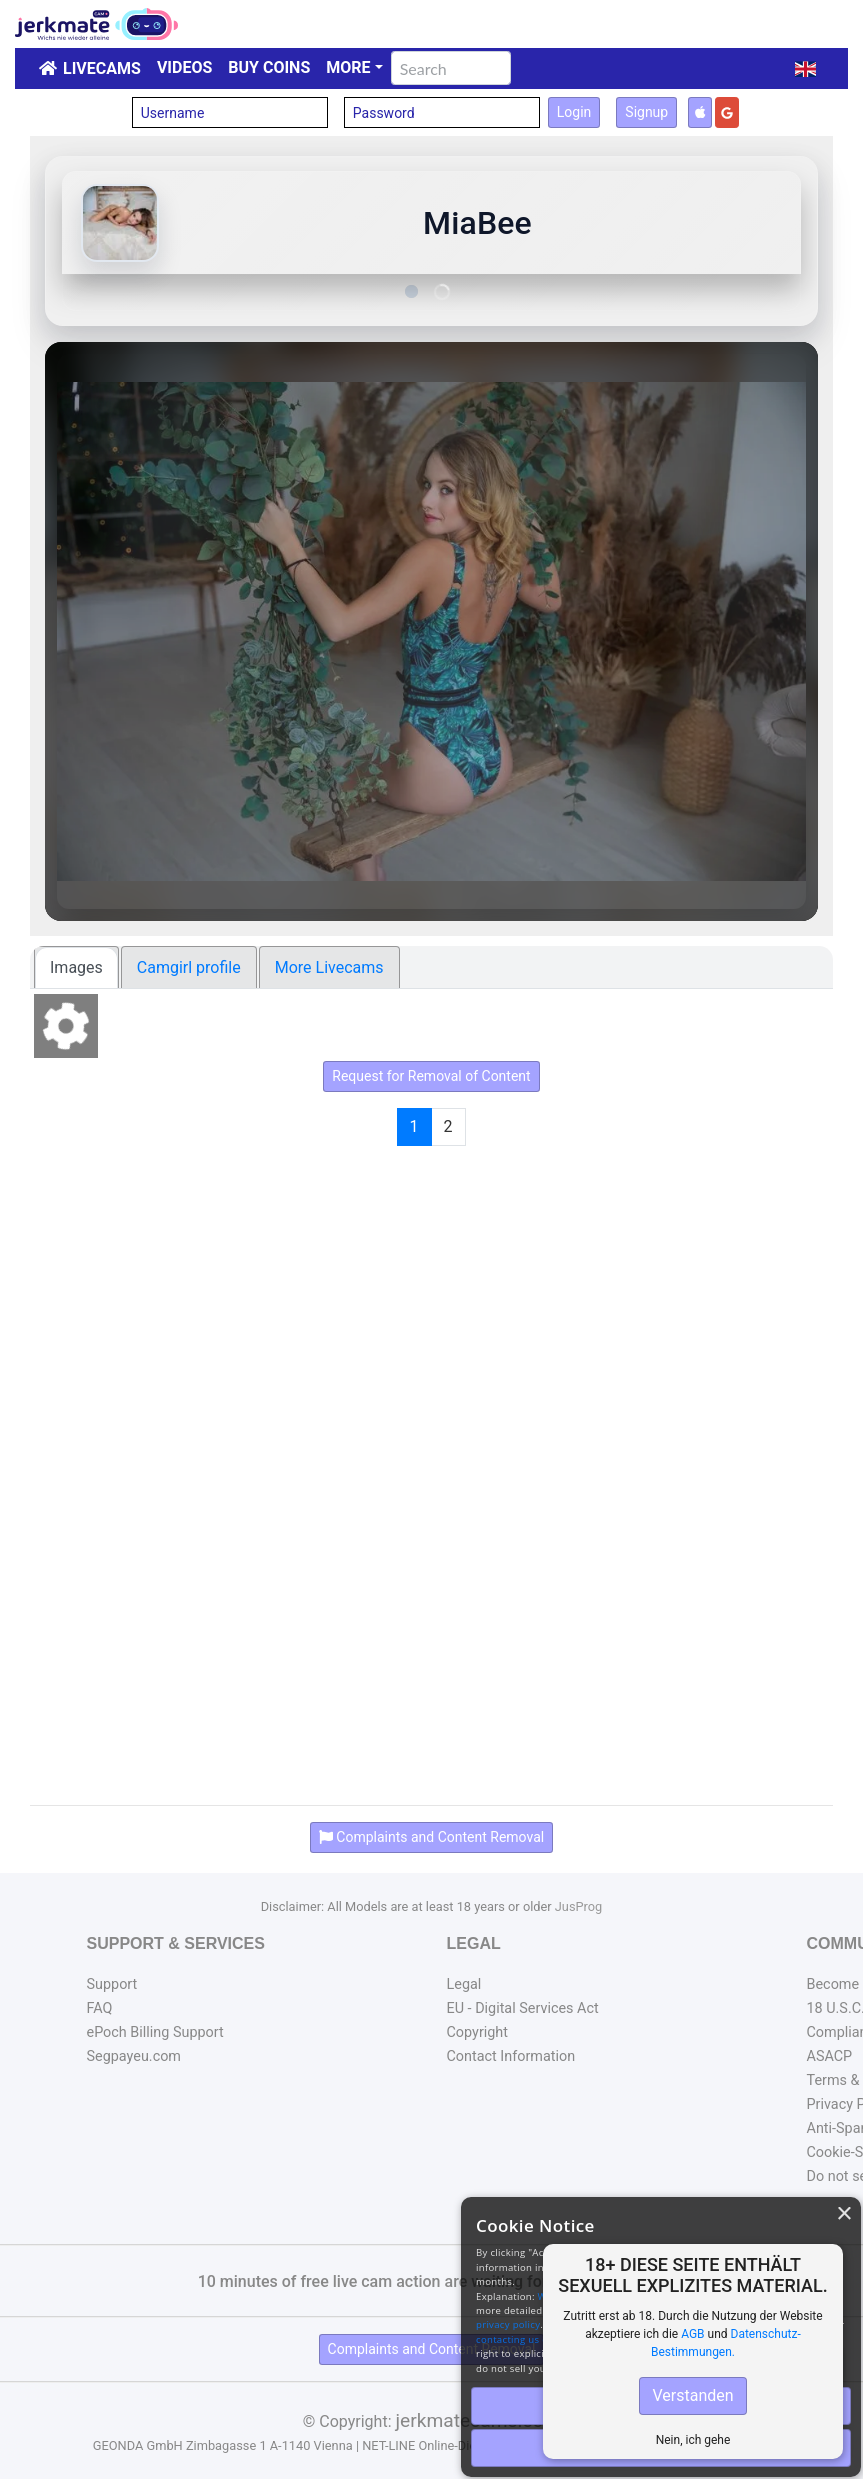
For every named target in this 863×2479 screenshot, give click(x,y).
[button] (805, 69)
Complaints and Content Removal (432, 2349)
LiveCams (102, 68)
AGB (692, 2334)
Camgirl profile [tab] (189, 967)
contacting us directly (526, 2339)
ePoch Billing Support (155, 2032)
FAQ (100, 2008)
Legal (464, 1984)
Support (112, 1984)
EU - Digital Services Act (523, 2008)
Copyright (477, 2032)
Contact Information (511, 2056)
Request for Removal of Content (431, 1076)
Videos (184, 67)
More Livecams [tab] (329, 967)
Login (574, 112)
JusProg (579, 1906)
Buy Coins (269, 67)
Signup (646, 112)
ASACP (830, 2056)
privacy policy (508, 2324)
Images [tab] (76, 967)
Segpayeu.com (134, 2056)
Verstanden (692, 2395)
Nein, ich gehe (693, 2440)
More (348, 67)
